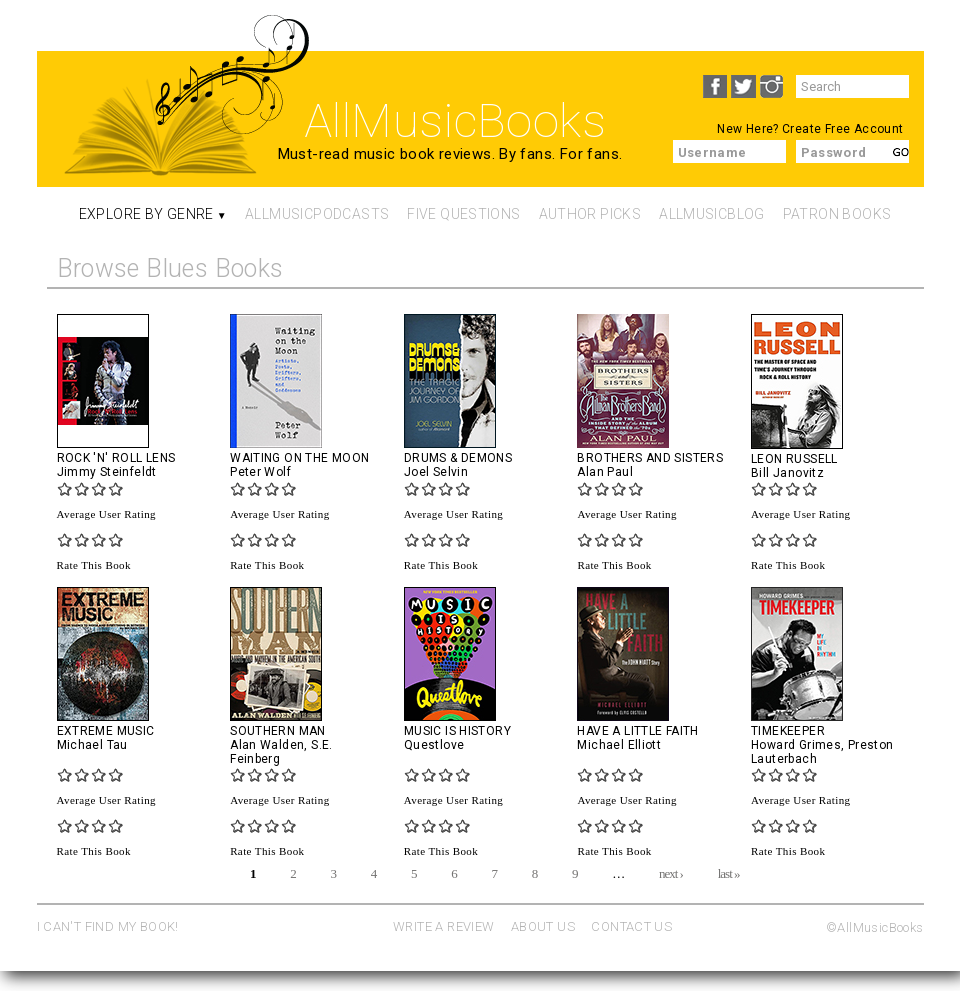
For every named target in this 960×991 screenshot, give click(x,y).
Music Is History (457, 731)
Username (712, 152)
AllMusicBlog (712, 214)
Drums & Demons (458, 458)
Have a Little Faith (637, 731)
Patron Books (837, 214)
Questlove (434, 745)
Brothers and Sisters (650, 458)
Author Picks (590, 214)
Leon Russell (794, 459)
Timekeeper (788, 731)
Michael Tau (92, 745)
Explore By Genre (146, 214)
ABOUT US (543, 926)
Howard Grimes (796, 745)
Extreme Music (106, 731)
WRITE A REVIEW (443, 926)
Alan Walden (267, 745)
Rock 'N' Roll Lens (116, 458)
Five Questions (463, 214)
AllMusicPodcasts (317, 214)
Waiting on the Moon (299, 458)
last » (729, 872)
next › (671, 872)
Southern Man (278, 731)
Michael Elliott (619, 745)
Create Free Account (842, 129)
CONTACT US (631, 926)
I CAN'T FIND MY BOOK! (108, 926)
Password (834, 152)
